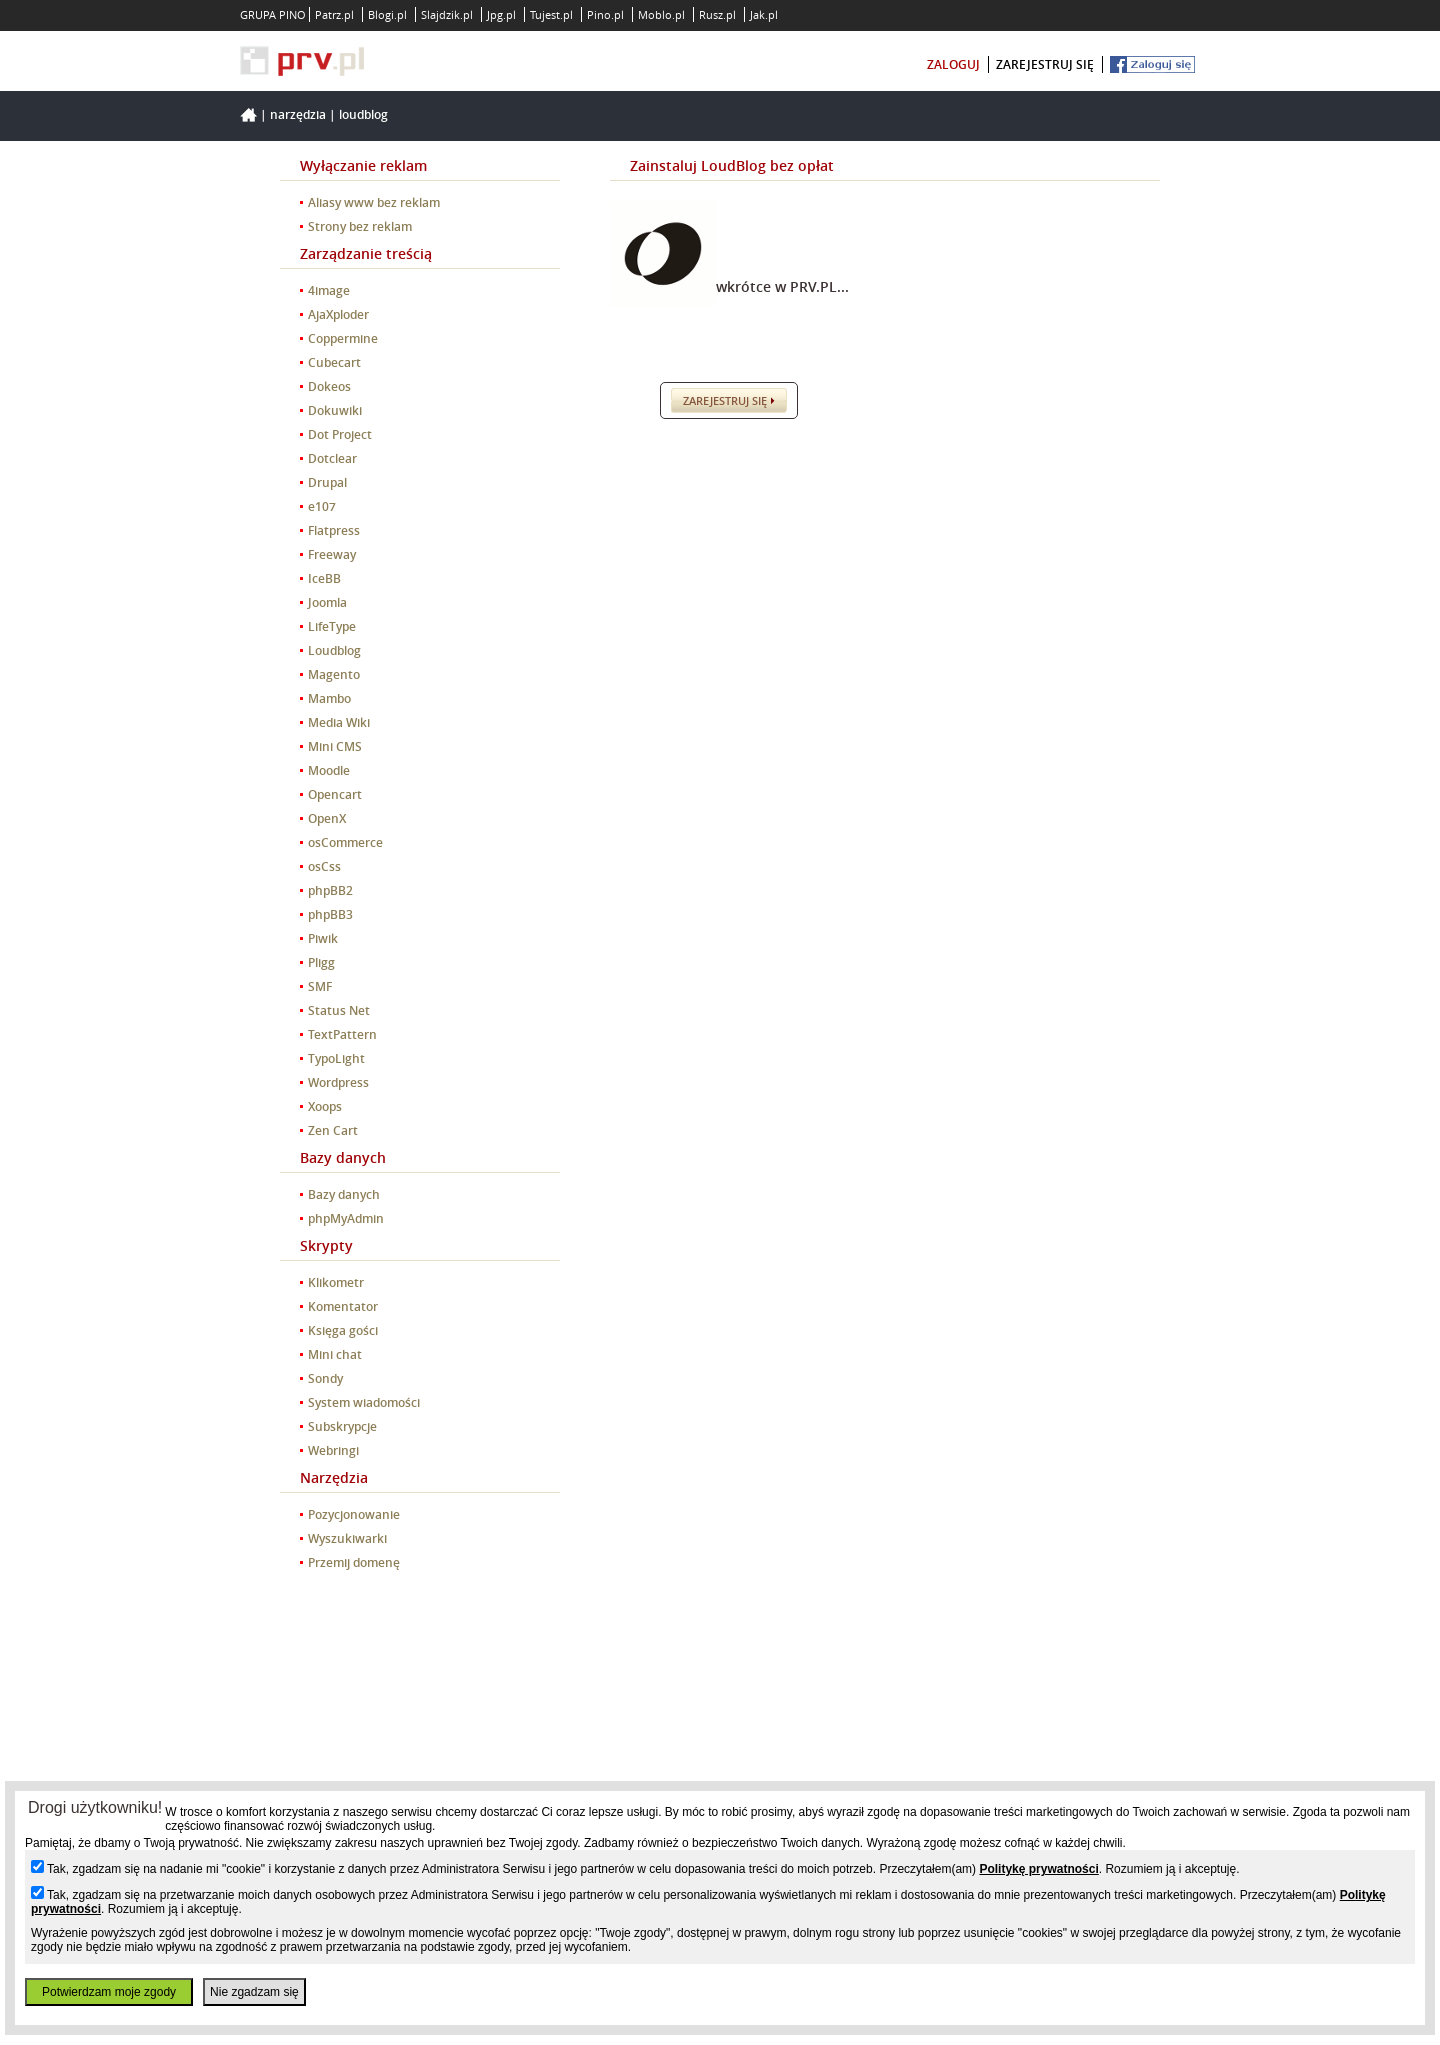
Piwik (323, 938)
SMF (320, 986)
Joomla (327, 602)
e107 (322, 506)
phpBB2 (330, 890)
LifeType (332, 626)
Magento (334, 674)
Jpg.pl (501, 14)
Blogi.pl (387, 14)
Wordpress (338, 1082)
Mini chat (335, 1354)
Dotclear (332, 458)
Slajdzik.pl (447, 14)
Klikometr (336, 1282)
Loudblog (363, 114)
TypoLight (336, 1058)
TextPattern (342, 1034)
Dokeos (329, 386)
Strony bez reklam (360, 226)
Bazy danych (344, 1194)
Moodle (329, 770)
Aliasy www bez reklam (374, 202)
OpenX (327, 818)
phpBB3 (330, 914)
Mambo (329, 698)
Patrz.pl (334, 14)
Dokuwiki (335, 410)
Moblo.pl (661, 14)
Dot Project (340, 434)
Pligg (321, 962)
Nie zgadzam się (254, 1992)
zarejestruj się (1045, 64)
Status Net (339, 1010)
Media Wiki (339, 722)
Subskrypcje (342, 1426)
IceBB (324, 578)
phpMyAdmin (346, 1218)
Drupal (327, 482)
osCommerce (345, 842)
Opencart (335, 794)
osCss (324, 866)
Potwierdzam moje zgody (109, 1992)
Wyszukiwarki (347, 1538)
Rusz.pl (717, 14)
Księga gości (343, 1330)
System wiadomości (364, 1402)
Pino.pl (605, 14)
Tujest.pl (551, 14)
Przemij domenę (354, 1562)
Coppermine (343, 338)
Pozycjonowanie (354, 1514)
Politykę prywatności (1038, 1869)
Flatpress (334, 530)
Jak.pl (764, 14)
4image (329, 290)
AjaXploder (338, 314)
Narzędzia (298, 114)
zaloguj (953, 64)
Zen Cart (333, 1130)
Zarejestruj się (725, 400)
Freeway (332, 554)
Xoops (325, 1106)
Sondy (325, 1378)
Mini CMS (335, 746)
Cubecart (334, 362)
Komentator (343, 1306)
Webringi (333, 1450)
